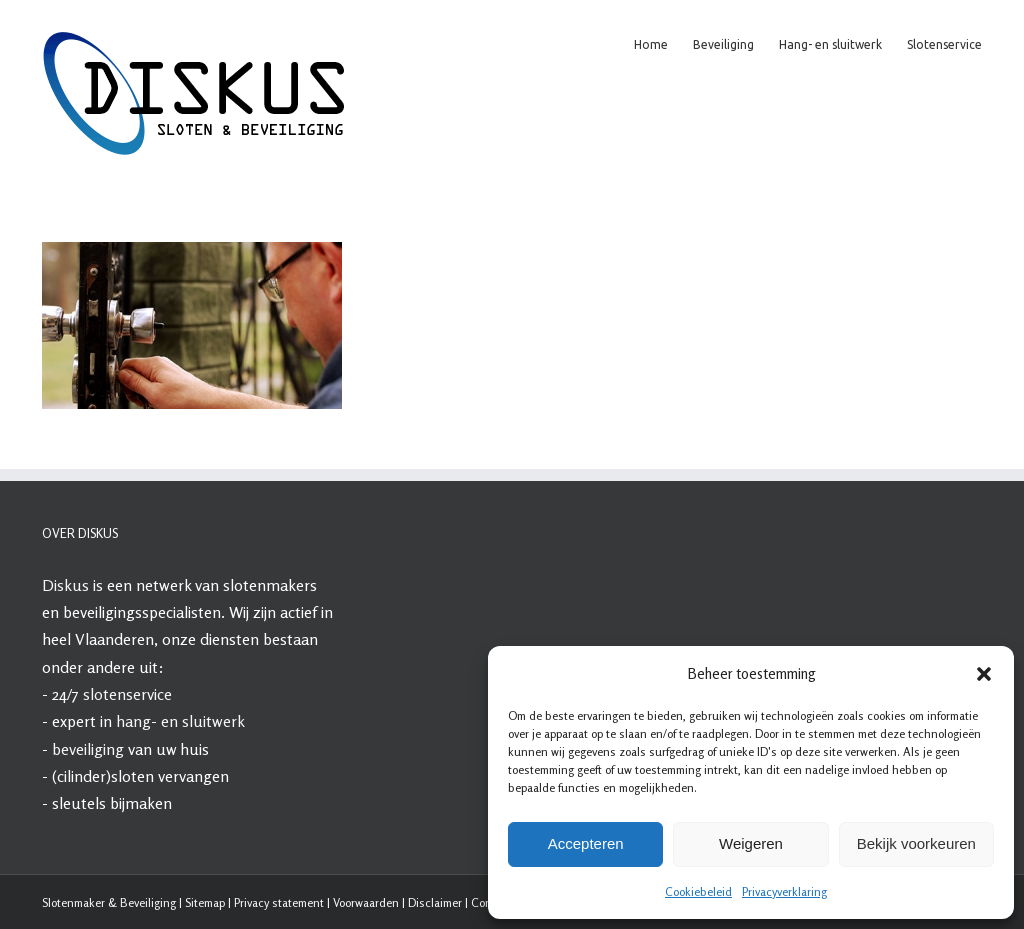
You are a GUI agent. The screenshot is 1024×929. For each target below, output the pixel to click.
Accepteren (586, 843)
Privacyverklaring (784, 891)
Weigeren (751, 843)
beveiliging (88, 749)
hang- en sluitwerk (180, 721)
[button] (984, 674)
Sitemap (205, 902)
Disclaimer (435, 902)
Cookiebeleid (698, 891)
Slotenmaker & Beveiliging (109, 902)
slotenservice (127, 694)
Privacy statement (279, 902)
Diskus (65, 585)
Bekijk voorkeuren (916, 843)
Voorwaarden (366, 902)
